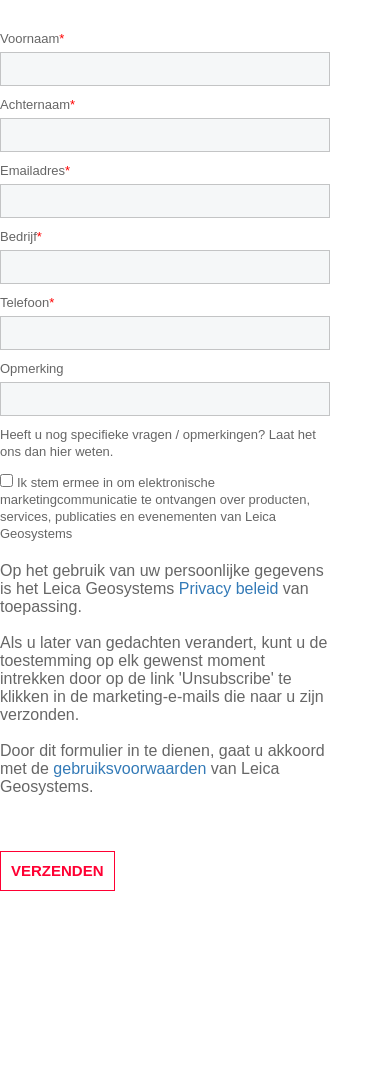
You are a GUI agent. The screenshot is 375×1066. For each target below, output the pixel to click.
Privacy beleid (229, 588)
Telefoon (24, 302)
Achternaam (35, 104)
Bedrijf (18, 236)
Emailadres (32, 170)
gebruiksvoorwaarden (129, 768)
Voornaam (29, 38)
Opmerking (32, 368)
